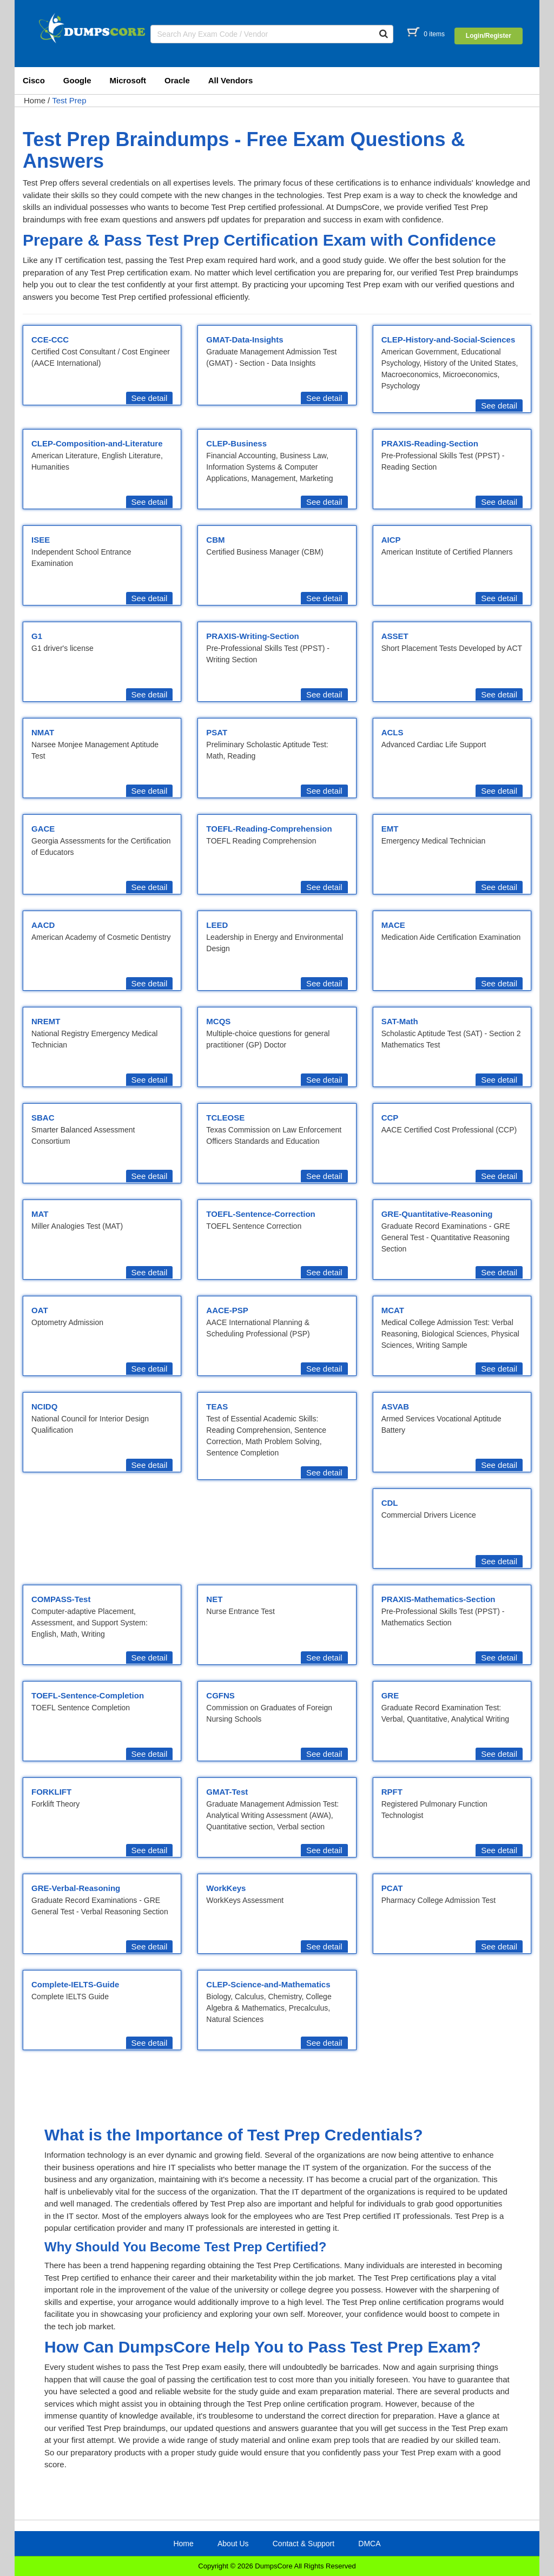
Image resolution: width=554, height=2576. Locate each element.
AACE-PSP (227, 1310)
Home (34, 100)
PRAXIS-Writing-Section (252, 636)
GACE (43, 828)
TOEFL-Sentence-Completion (87, 1695)
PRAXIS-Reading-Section (429, 443)
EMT (390, 828)
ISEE (40, 539)
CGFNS (220, 1695)
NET (214, 1599)
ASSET (394, 636)
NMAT (42, 732)
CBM (215, 539)
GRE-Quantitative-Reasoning (437, 1213)
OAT (39, 1310)
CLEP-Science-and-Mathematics (268, 1984)
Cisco (34, 80)
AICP (391, 539)
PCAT (392, 1888)
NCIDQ (44, 1406)
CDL (389, 1502)
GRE (390, 1695)
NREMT (45, 1021)
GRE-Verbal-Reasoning (75, 1888)
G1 (36, 636)
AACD (43, 925)
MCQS (218, 1021)
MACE (393, 925)
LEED (217, 925)
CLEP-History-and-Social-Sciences (448, 339)
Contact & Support (303, 2543)
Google (77, 80)
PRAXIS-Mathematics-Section (438, 1599)
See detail (149, 398)
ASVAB (395, 1406)
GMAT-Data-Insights (244, 339)
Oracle (177, 80)
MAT (39, 1213)
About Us (233, 2543)
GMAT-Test (227, 1791)
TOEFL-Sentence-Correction (260, 1213)
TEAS (217, 1406)
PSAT (216, 732)
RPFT (392, 1791)
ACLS (392, 732)
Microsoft (128, 80)
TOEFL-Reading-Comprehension (269, 828)
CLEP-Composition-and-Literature (97, 443)
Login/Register (488, 35)
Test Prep (69, 100)
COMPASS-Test (60, 1599)
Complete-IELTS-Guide (75, 1984)
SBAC (43, 1117)
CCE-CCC (50, 339)
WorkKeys (226, 1888)
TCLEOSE (225, 1117)
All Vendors (230, 80)
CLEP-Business (236, 443)
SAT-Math (399, 1021)
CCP (390, 1117)
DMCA (369, 2543)
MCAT (392, 1310)
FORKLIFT (51, 1791)
